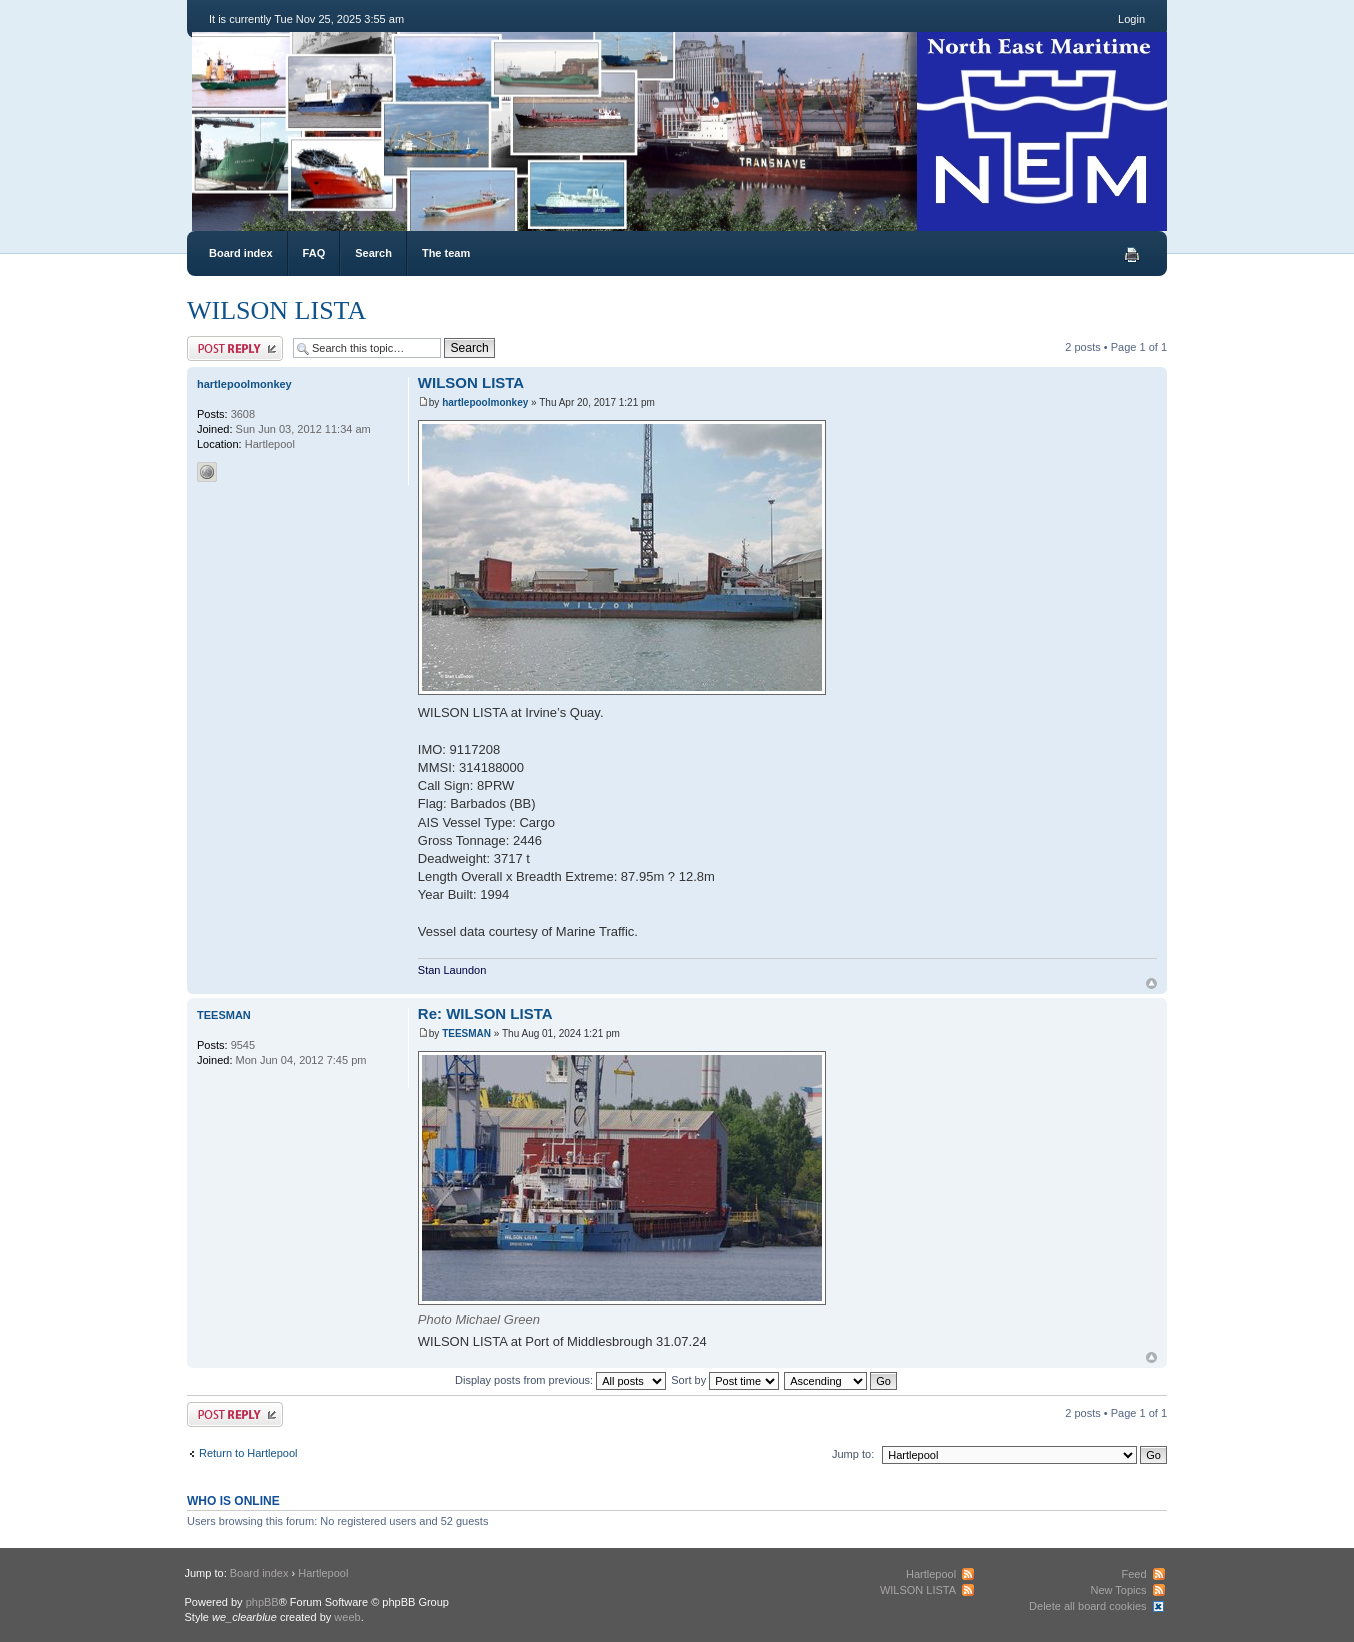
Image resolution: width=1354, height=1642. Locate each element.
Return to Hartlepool (248, 1453)
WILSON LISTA (276, 310)
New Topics (1118, 1590)
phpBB (262, 1602)
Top (1151, 983)
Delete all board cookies (1087, 1606)
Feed (1133, 1574)
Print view (1132, 255)
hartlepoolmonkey (485, 402)
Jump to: (853, 1454)
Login (1131, 19)
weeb (347, 1617)
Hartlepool (323, 1573)
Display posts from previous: (560, 1380)
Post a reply (235, 348)
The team (446, 253)
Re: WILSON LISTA (485, 1013)
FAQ (314, 253)
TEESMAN (466, 1033)
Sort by (725, 1380)
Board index (241, 253)
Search (373, 253)
